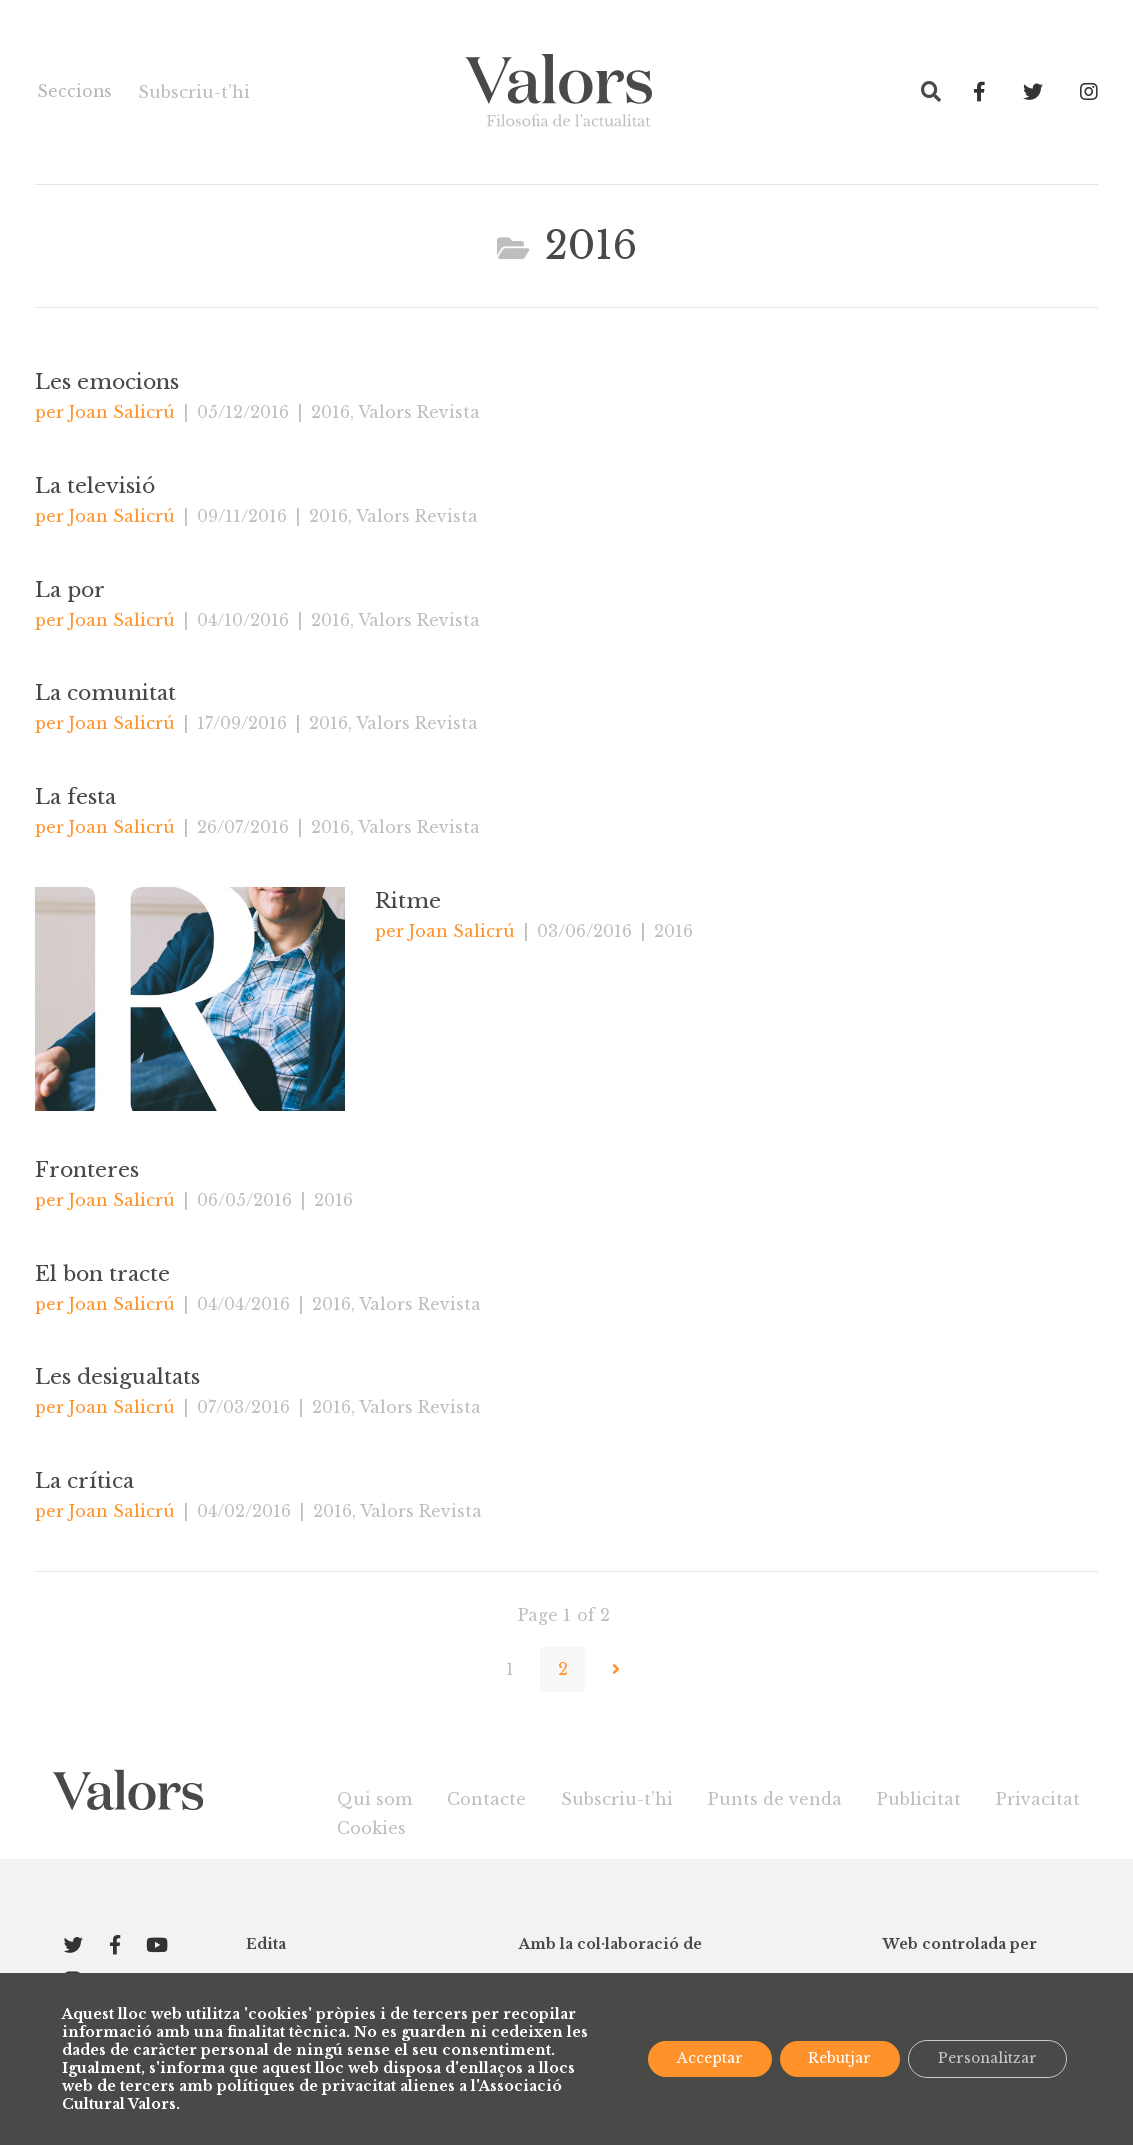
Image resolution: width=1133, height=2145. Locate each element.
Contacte (486, 1799)
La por (70, 591)
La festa (75, 798)
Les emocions (107, 383)
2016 (330, 412)
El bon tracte (103, 1275)
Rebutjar (835, 2059)
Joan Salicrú (122, 412)
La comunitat (105, 695)
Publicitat (919, 1799)
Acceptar (703, 2059)
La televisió (95, 487)
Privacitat (1038, 1799)
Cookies (371, 1828)
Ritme (408, 902)
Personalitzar (986, 2059)
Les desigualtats (117, 1379)
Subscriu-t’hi (191, 92)
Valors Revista (419, 412)
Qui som (374, 1799)
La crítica (84, 1483)
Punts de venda (775, 1799)
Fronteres (87, 1171)
